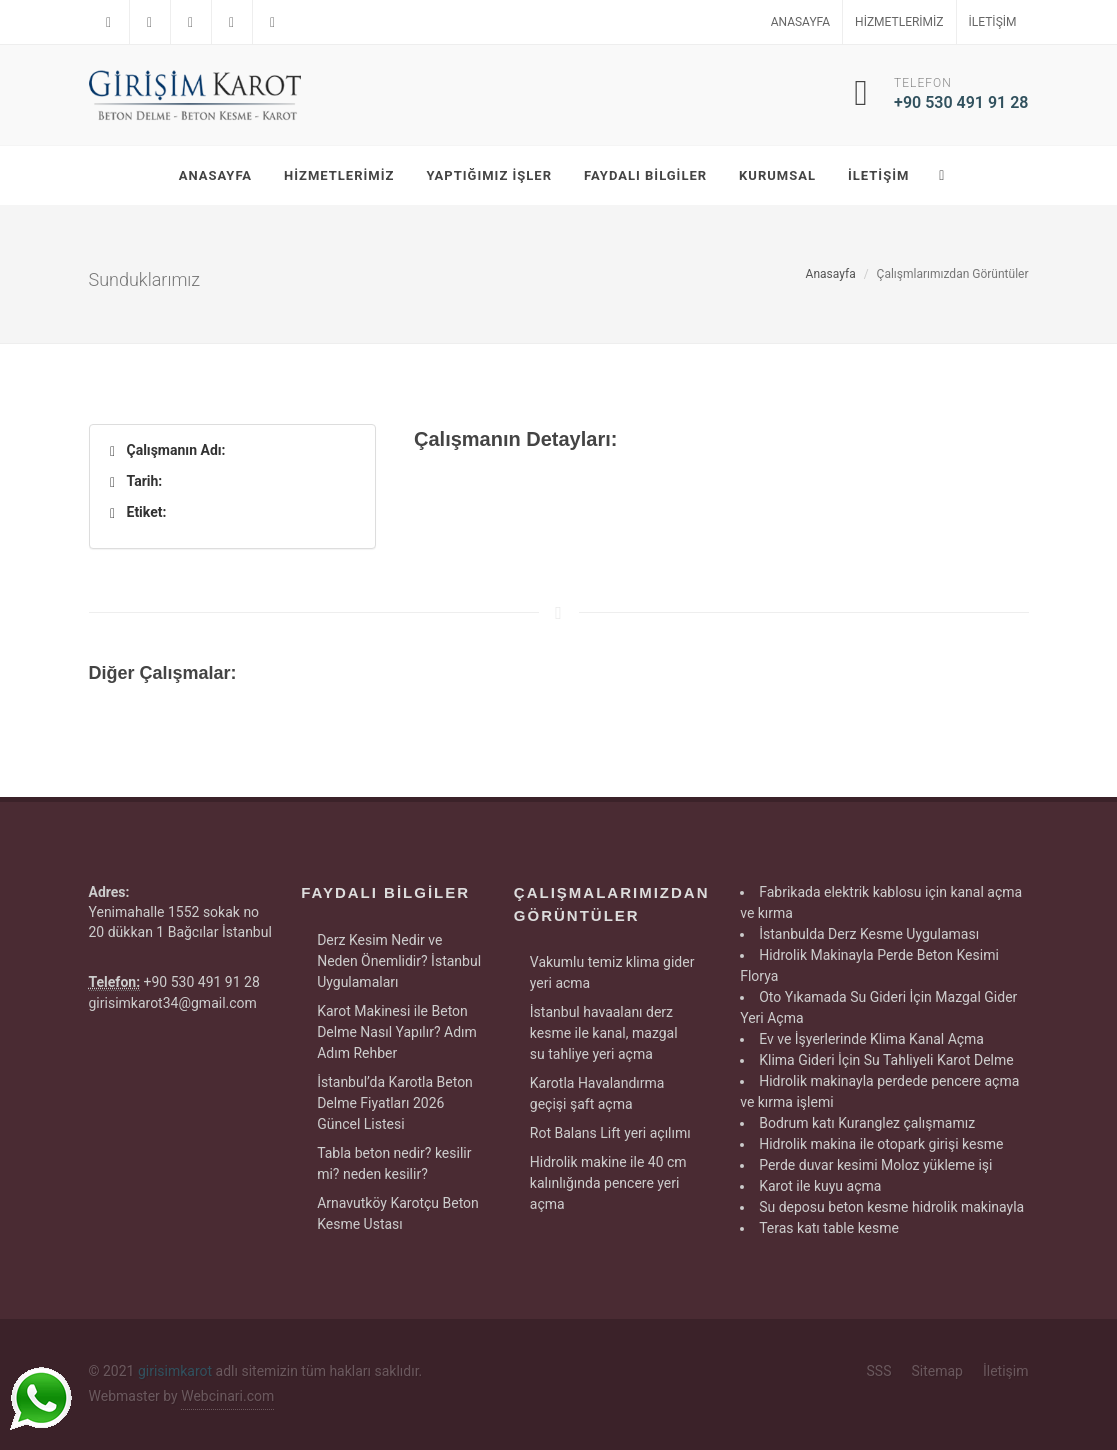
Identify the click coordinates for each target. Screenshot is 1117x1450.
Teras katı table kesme (829, 1228)
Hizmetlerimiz (899, 22)
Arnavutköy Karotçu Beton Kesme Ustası (398, 1213)
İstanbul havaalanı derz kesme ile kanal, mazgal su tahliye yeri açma (604, 1033)
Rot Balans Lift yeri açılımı (610, 1133)
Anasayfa (800, 22)
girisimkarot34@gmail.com (173, 1003)
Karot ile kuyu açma (820, 1186)
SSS (879, 1371)
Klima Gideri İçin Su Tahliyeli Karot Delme (886, 1060)
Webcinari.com (227, 1396)
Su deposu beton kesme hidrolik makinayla (891, 1207)
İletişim (993, 22)
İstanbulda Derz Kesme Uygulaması (869, 934)
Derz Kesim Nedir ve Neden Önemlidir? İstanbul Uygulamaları (399, 961)
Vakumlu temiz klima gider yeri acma (612, 972)
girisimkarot (175, 1371)
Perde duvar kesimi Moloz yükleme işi (875, 1165)
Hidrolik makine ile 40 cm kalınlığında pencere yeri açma (608, 1183)
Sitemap (936, 1371)
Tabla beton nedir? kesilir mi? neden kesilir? (394, 1163)
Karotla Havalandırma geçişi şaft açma (597, 1093)
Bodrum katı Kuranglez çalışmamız (867, 1123)
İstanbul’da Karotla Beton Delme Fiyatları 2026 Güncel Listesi (395, 1103)
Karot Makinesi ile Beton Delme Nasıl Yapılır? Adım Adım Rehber (397, 1032)
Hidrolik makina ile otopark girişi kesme (881, 1144)
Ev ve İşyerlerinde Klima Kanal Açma (871, 1039)
